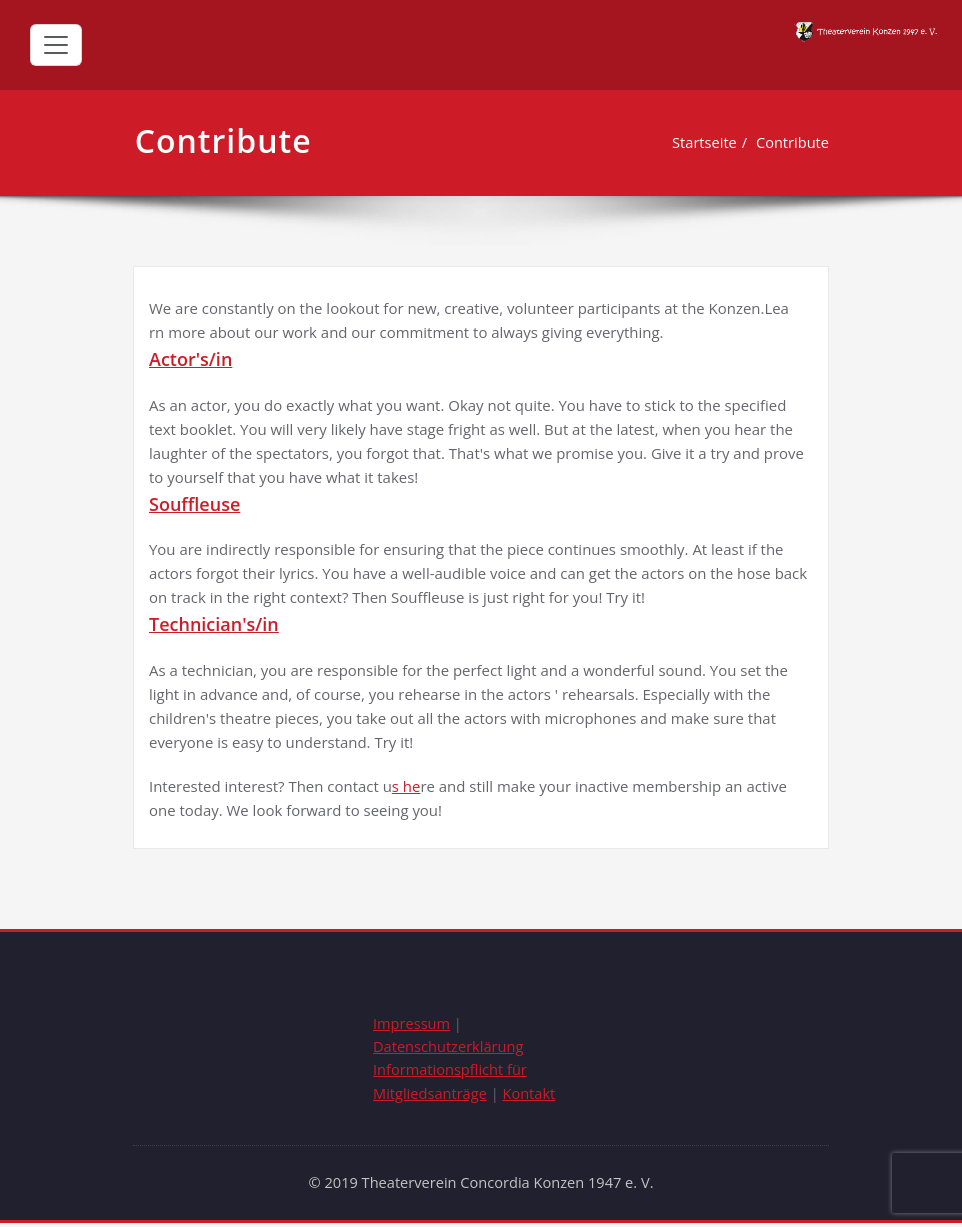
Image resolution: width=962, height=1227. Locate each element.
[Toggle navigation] (56, 45)
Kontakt (533, 1097)
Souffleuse (194, 504)
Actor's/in (190, 359)
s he (407, 788)
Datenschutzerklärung (450, 1049)
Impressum (412, 1025)
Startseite (701, 142)
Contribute (791, 142)
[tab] (481, 359)
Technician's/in (214, 625)
